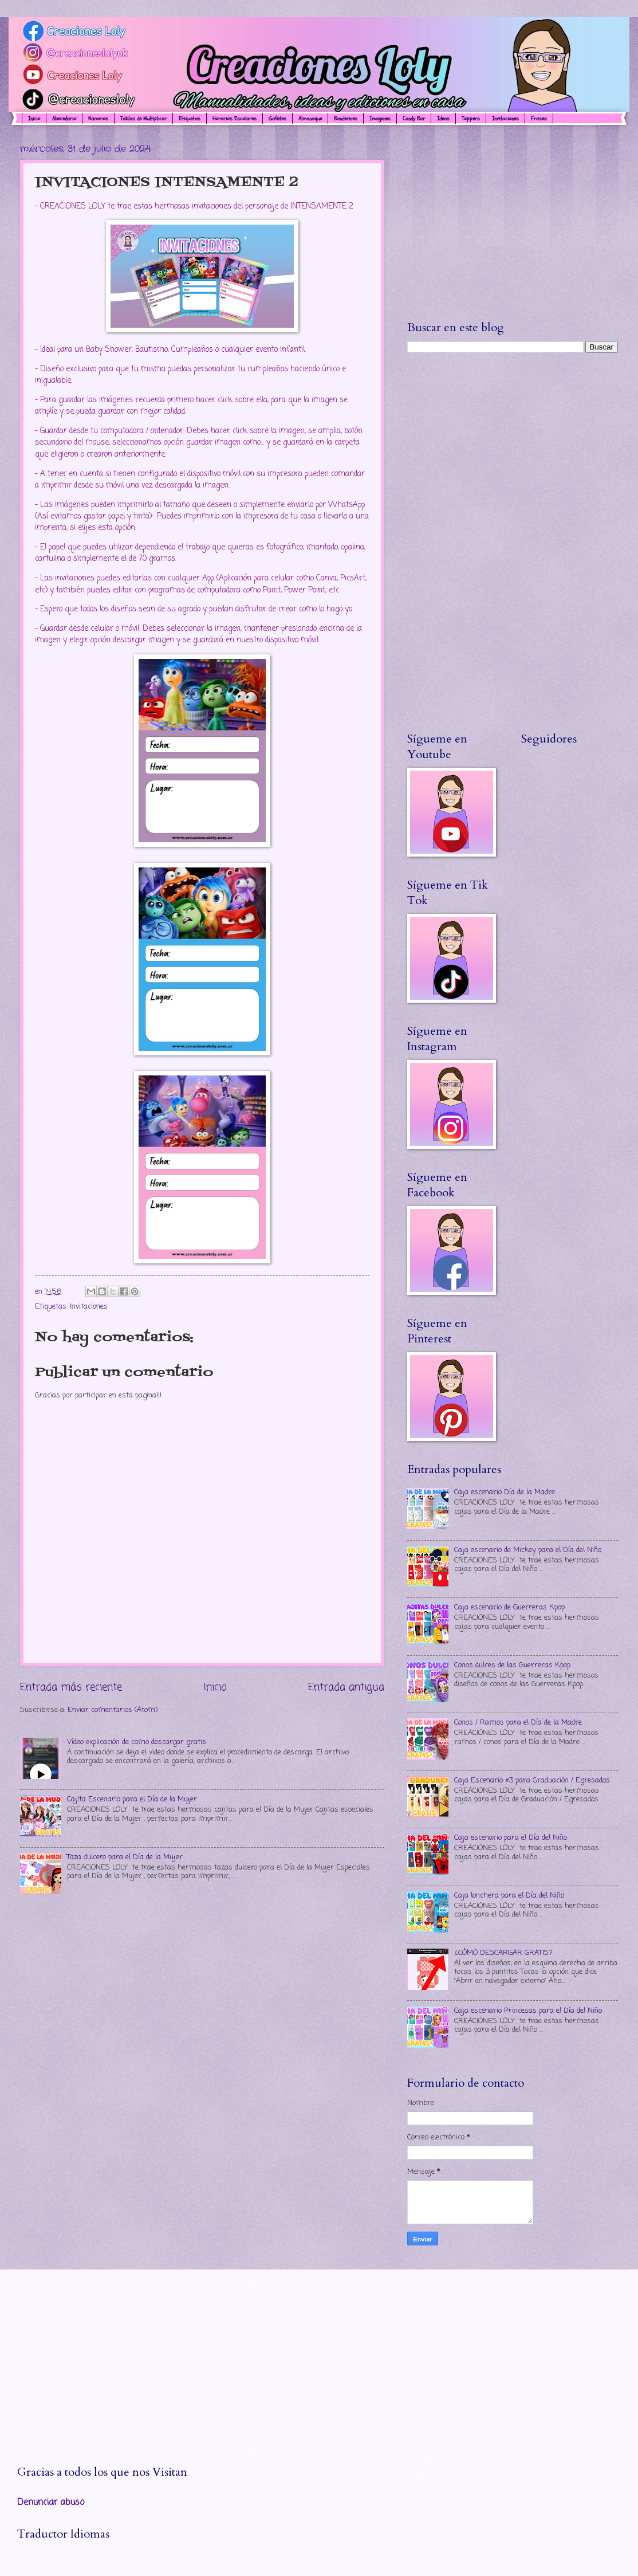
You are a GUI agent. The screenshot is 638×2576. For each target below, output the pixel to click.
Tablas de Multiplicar (143, 119)
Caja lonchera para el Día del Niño (509, 1895)
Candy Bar (414, 119)
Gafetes (277, 119)
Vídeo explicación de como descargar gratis (136, 1742)
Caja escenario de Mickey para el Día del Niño (527, 1550)
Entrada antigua (346, 1687)
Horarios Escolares (234, 119)
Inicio (34, 119)
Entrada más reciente (71, 1687)
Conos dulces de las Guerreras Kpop (512, 1665)
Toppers (471, 119)
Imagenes (380, 119)
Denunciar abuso (50, 2502)
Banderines (345, 119)
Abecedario (64, 119)
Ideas (443, 119)
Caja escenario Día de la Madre (504, 1492)
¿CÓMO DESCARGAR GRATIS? (503, 1952)
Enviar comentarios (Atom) (112, 1710)
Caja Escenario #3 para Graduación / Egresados (532, 1780)
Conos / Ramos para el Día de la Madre (518, 1722)
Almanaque (310, 119)
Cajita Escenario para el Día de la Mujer (132, 1799)
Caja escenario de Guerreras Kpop (509, 1607)
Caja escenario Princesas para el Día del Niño (528, 2010)
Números (98, 119)
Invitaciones (89, 1306)
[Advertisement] (512, 222)
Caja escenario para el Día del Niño (510, 1837)
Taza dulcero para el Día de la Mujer (125, 1857)
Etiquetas (189, 119)
